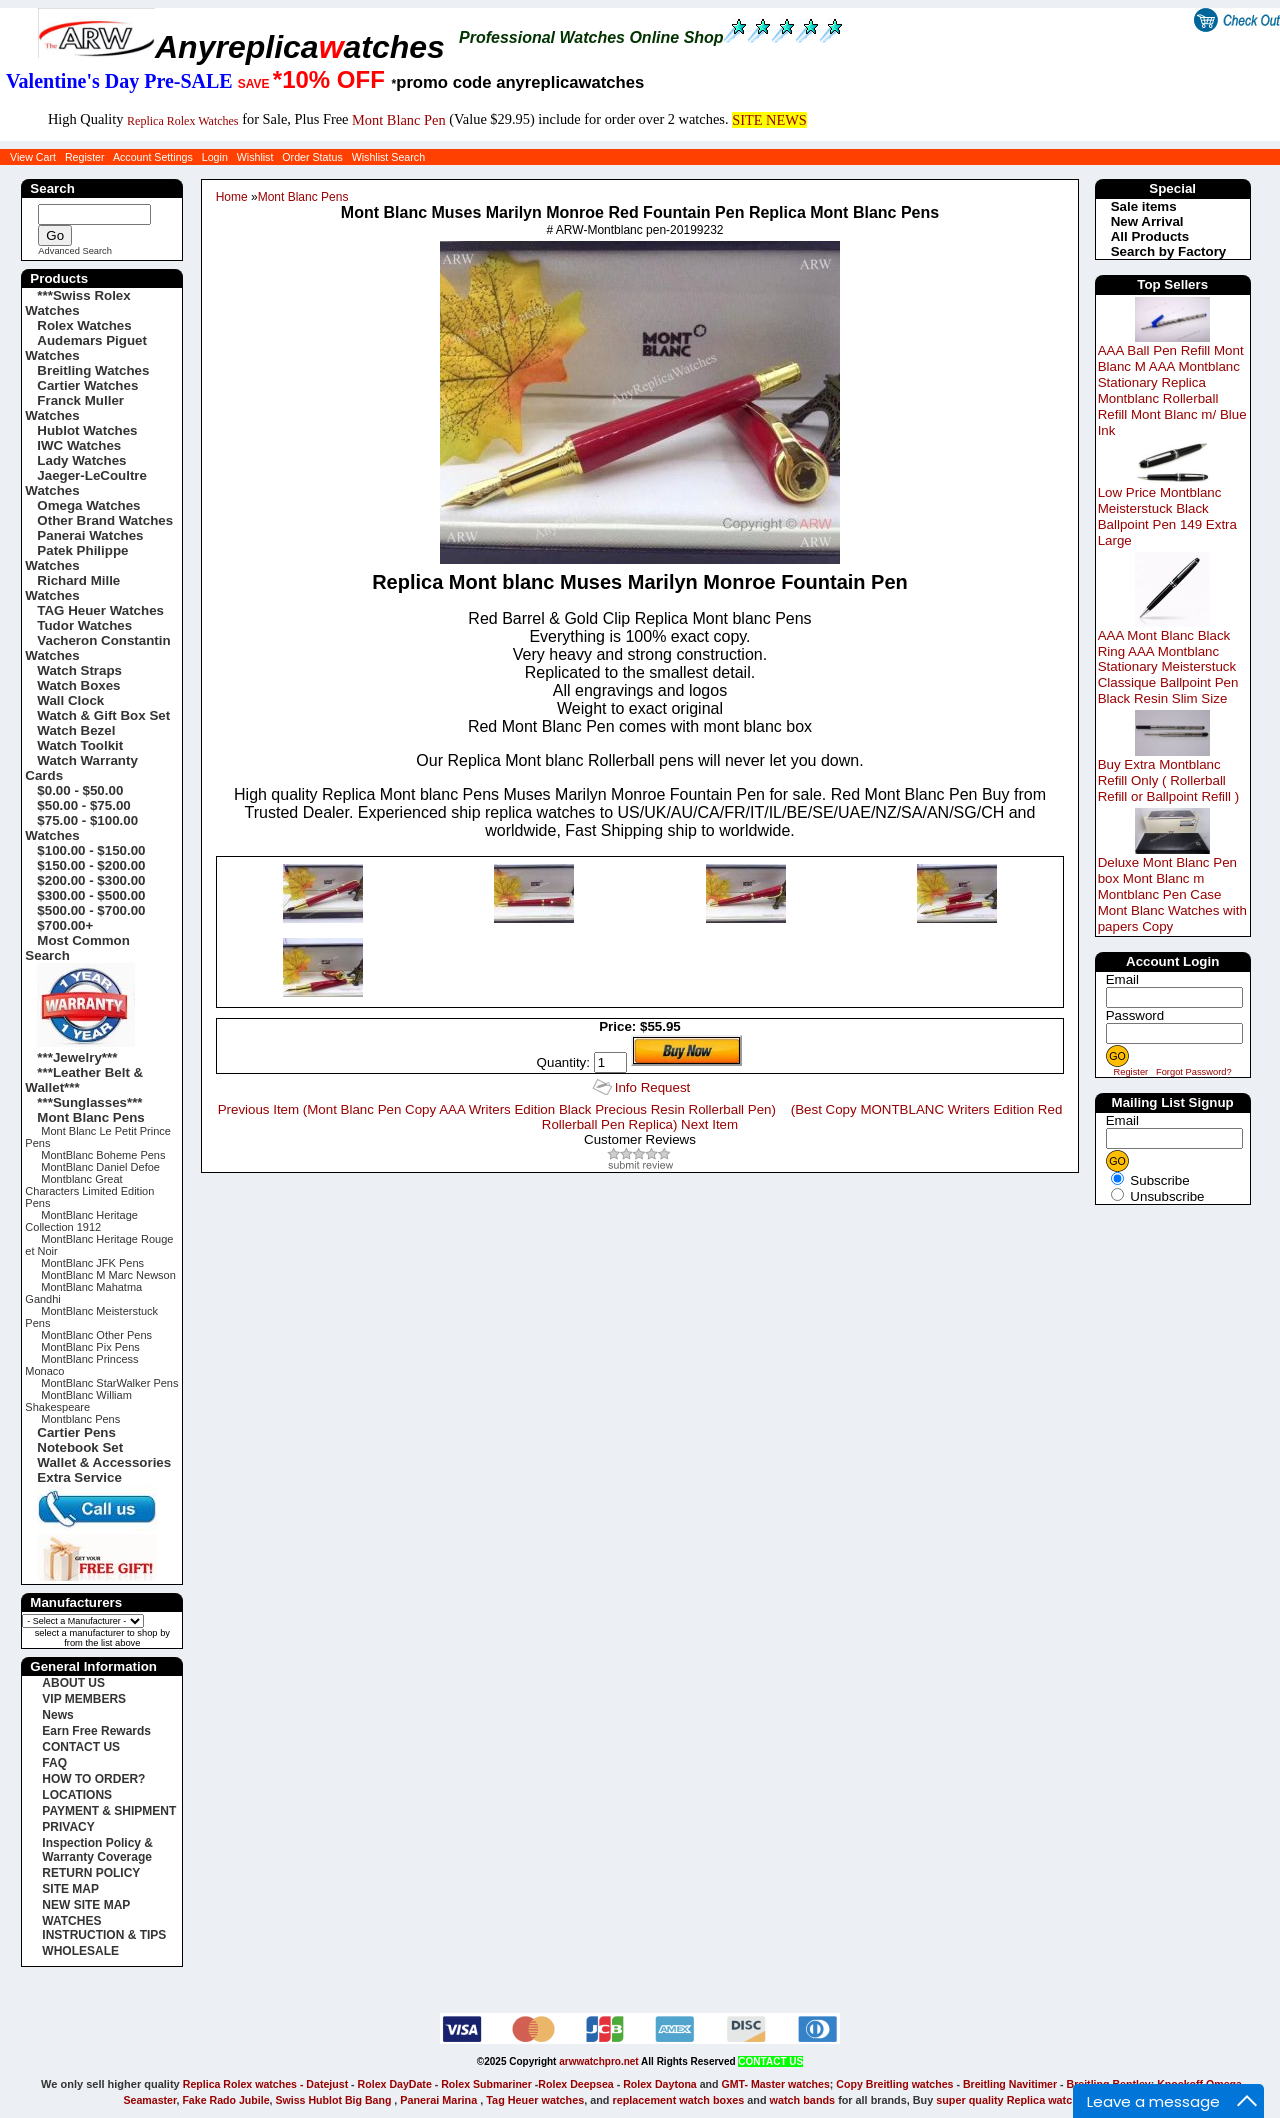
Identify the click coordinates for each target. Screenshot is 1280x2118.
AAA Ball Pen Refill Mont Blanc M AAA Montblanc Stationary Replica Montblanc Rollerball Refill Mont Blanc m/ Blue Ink (1172, 390)
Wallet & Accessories (104, 1462)
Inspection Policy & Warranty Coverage (97, 1850)
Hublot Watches (87, 430)
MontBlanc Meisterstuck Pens (91, 1317)
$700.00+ (65, 925)
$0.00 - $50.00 (80, 790)
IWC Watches (79, 445)
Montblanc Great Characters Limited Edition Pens (89, 1191)
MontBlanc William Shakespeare (78, 1401)
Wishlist (255, 157)
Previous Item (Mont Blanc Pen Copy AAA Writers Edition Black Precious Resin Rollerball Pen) (497, 1109)
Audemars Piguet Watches (86, 348)
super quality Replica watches (1013, 2100)
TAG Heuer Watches (100, 610)
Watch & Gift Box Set (103, 715)
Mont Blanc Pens (303, 197)
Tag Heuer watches (535, 2100)
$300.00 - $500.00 (91, 895)
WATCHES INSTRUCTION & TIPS (104, 1928)
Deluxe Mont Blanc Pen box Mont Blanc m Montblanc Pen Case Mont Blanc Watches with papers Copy (1172, 894)
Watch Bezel (76, 730)
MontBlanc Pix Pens (90, 1347)
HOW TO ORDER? (93, 1779)
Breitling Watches (93, 370)
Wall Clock (70, 700)
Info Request (653, 1087)
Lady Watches (81, 460)
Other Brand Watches (105, 520)
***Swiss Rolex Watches (77, 303)
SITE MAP (70, 1889)
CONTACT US (81, 1747)
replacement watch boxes (678, 2100)
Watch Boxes (78, 685)
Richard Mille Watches (72, 588)
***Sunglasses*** (89, 1102)
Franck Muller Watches (74, 408)
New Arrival (1147, 221)
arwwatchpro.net (598, 2061)
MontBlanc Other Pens (96, 1335)
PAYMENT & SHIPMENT (109, 1811)
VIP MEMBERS (84, 1699)
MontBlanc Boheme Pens (103, 1155)
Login (215, 157)
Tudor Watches (84, 625)
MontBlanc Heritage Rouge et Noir (99, 1245)
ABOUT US (73, 1683)
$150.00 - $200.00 (91, 865)
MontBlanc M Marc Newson (108, 1275)
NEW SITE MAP (86, 1905)
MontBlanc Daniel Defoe (100, 1167)
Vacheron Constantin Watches (97, 648)
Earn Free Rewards (96, 1731)
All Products (1150, 236)
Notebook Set (80, 1447)
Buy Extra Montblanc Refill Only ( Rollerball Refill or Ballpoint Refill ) (1168, 780)
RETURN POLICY (91, 1873)
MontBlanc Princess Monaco (81, 1365)
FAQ (54, 1763)
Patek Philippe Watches (76, 558)
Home (232, 197)
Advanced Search (75, 251)
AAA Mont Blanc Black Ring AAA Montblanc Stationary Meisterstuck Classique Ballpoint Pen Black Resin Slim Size (1168, 667)
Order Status (312, 157)
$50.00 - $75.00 (83, 805)
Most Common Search (77, 948)
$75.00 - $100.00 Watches (81, 828)
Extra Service (79, 1477)
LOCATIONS (77, 1795)
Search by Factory (1169, 251)
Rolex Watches (84, 325)
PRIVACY (68, 1827)
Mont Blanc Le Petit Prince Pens (98, 1137)
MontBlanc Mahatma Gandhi (83, 1293)
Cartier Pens (76, 1432)
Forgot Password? (1194, 1072)
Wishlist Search (388, 157)
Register (85, 157)
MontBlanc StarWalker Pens (109, 1383)
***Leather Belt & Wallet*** (84, 1080)
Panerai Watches (90, 535)
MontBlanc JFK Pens (92, 1263)
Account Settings (153, 157)
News (57, 1715)
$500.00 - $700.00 (91, 910)
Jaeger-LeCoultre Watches (86, 483)
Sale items (1144, 206)
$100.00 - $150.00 (91, 850)
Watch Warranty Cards (81, 768)
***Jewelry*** (77, 1057)
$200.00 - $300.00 (91, 880)
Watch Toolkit (80, 745)
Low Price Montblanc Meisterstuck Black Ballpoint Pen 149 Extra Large (1167, 516)
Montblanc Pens (80, 1419)
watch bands (803, 2100)
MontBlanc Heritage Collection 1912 (81, 1221)
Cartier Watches (87, 385)
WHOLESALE (80, 1951)
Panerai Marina (438, 2100)
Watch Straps (79, 670)
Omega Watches (88, 505)
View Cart (33, 157)
